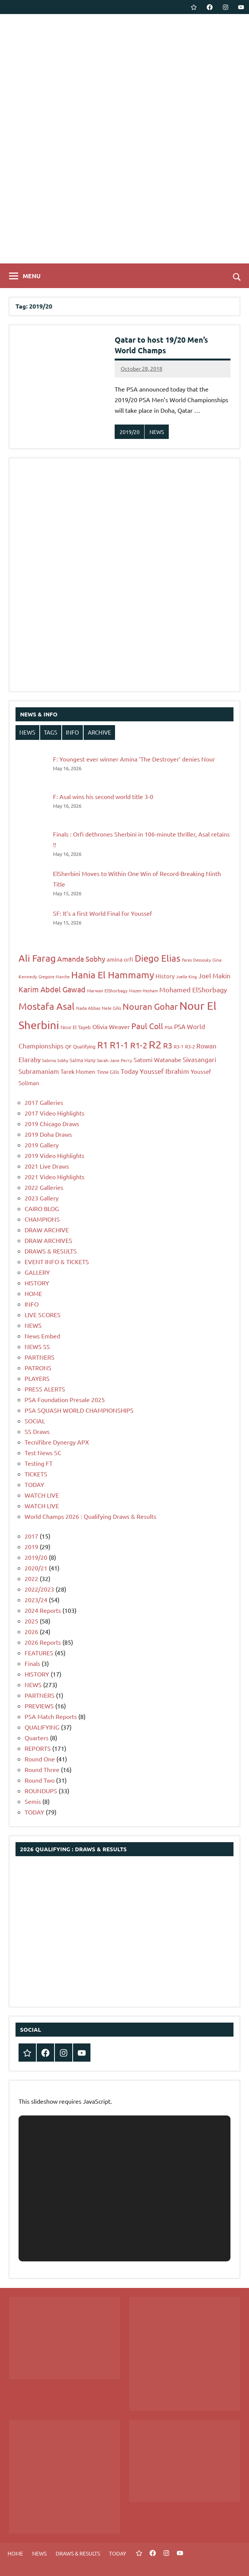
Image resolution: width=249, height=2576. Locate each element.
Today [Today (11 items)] (129, 1071)
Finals (32, 1663)
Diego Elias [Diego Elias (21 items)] (158, 958)
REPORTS (38, 1748)
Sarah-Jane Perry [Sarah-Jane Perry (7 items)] (114, 1060)
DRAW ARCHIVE (47, 1229)
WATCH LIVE (42, 1495)
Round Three (42, 1769)
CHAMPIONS (42, 1219)
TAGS (50, 732)
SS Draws (37, 1431)
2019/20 (130, 431)
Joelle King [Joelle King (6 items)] (186, 976)
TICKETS (36, 1474)
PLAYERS (37, 1378)
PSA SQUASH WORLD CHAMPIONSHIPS (79, 1410)
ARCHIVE (99, 732)
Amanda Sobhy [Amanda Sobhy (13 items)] (81, 958)
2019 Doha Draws (48, 1134)
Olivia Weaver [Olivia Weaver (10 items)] (111, 1026)
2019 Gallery (42, 1145)
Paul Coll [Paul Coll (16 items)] (147, 1026)
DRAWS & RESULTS (51, 1251)
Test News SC (43, 1452)
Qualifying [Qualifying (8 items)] (84, 1046)
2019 (31, 1546)
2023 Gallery (42, 1198)
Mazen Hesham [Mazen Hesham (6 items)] (143, 990)
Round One (40, 1759)
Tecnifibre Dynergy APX (57, 1442)
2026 (31, 1631)
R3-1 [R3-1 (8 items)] (179, 1046)
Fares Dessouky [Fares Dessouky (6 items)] (196, 960)
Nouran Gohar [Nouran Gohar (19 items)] (150, 1006)
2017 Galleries (44, 1102)
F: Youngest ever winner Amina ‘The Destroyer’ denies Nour (134, 759)
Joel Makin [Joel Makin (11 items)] (214, 975)
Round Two (39, 1780)
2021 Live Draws (47, 1166)
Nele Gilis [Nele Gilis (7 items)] (111, 1008)
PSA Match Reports (51, 1716)
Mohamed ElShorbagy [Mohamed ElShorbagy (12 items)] (193, 989)
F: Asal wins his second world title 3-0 (103, 796)
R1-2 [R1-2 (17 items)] (138, 1045)
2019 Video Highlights (54, 1155)
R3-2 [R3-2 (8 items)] (190, 1046)
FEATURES (39, 1652)
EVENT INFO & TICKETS (57, 1261)
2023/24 (36, 1599)
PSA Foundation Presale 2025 (65, 1399)
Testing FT (39, 1463)
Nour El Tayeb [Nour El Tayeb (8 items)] (76, 1027)
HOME (33, 1293)
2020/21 (36, 1568)
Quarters (36, 1737)
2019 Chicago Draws (52, 1123)
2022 (31, 1578)
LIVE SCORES (43, 1314)
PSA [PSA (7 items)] (169, 1027)
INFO (72, 732)
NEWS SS (37, 1346)
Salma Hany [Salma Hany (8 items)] (82, 1060)
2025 (31, 1621)
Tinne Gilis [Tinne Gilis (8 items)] (108, 1072)
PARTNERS (39, 1357)
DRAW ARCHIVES (48, 1240)
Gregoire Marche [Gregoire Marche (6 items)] (54, 976)
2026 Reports (43, 1642)
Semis (33, 1801)
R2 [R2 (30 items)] (155, 1044)
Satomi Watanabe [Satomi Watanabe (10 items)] (157, 1059)
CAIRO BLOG (42, 1208)
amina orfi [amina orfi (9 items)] (120, 959)
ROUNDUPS (41, 1790)
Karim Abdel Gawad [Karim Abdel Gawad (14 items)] (52, 989)
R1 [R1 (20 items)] (102, 1044)
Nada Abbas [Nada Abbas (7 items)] (88, 1008)
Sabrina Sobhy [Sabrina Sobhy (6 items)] (55, 1060)
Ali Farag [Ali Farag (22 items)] (37, 958)
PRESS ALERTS (45, 1389)
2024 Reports (43, 1610)
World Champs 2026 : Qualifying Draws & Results (90, 1516)
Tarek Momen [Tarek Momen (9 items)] (78, 1071)
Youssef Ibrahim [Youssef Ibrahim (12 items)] (164, 1071)
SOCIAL (35, 1420)
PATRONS (38, 1367)
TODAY (34, 1484)
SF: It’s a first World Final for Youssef (102, 913)
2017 (31, 1536)
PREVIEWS (39, 1705)
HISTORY (37, 1282)
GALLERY (37, 1272)
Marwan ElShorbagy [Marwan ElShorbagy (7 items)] (107, 990)
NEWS (156, 431)
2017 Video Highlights (54, 1113)
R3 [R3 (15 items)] (167, 1045)
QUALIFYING (42, 1727)
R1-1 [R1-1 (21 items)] (119, 1044)
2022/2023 (39, 1589)
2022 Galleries (44, 1187)
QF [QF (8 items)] (68, 1046)
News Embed (42, 1336)
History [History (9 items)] (165, 975)
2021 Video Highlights (54, 1176)
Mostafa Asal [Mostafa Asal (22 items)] (47, 1006)
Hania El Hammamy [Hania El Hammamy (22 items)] (112, 975)
